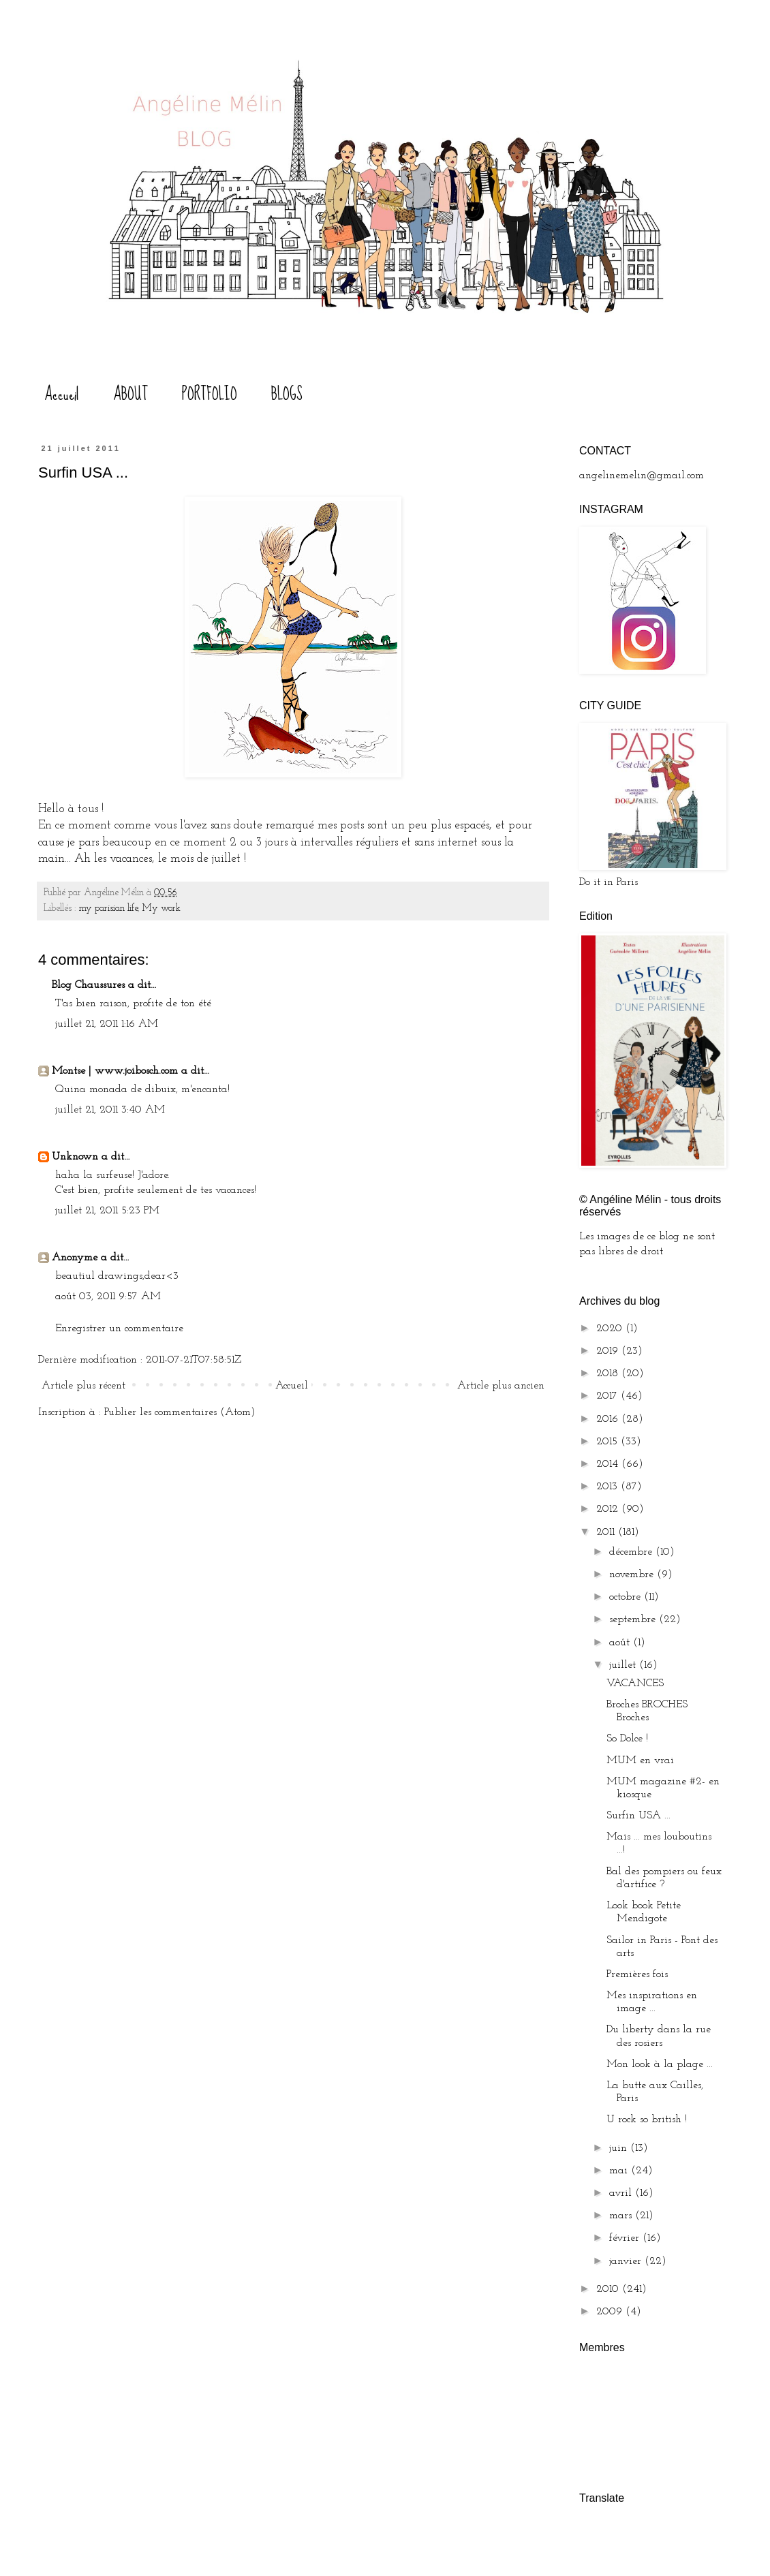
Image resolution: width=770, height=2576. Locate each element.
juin (619, 2148)
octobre (626, 1597)
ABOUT (130, 394)
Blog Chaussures (88, 985)
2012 (608, 1509)
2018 (608, 1373)
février (626, 2238)
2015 (608, 1441)
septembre (634, 1619)
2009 (611, 2311)
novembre (633, 1574)
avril (622, 2193)
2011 (607, 1532)
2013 (608, 1486)
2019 (608, 1351)
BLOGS (287, 394)
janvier (627, 2261)
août (621, 1642)
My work (161, 908)
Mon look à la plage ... (659, 2064)
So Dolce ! (627, 1738)
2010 (609, 2289)
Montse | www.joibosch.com (115, 1071)
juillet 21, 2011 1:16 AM (106, 1024)
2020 (611, 1328)
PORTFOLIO (209, 394)
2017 (608, 1396)
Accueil (61, 394)
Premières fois (637, 1974)
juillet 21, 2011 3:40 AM (110, 1109)
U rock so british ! (646, 2119)
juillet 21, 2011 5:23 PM (107, 1210)
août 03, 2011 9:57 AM (108, 1296)
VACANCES (635, 1683)
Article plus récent (83, 1385)
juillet (624, 1665)
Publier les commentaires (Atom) (180, 1412)
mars (622, 2215)
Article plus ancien (500, 1385)
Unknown (75, 1156)
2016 (608, 1419)
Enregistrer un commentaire (119, 1328)
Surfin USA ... (638, 1815)
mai (620, 2170)
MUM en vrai (640, 1760)
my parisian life (108, 908)
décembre (632, 1552)
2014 (608, 1464)
